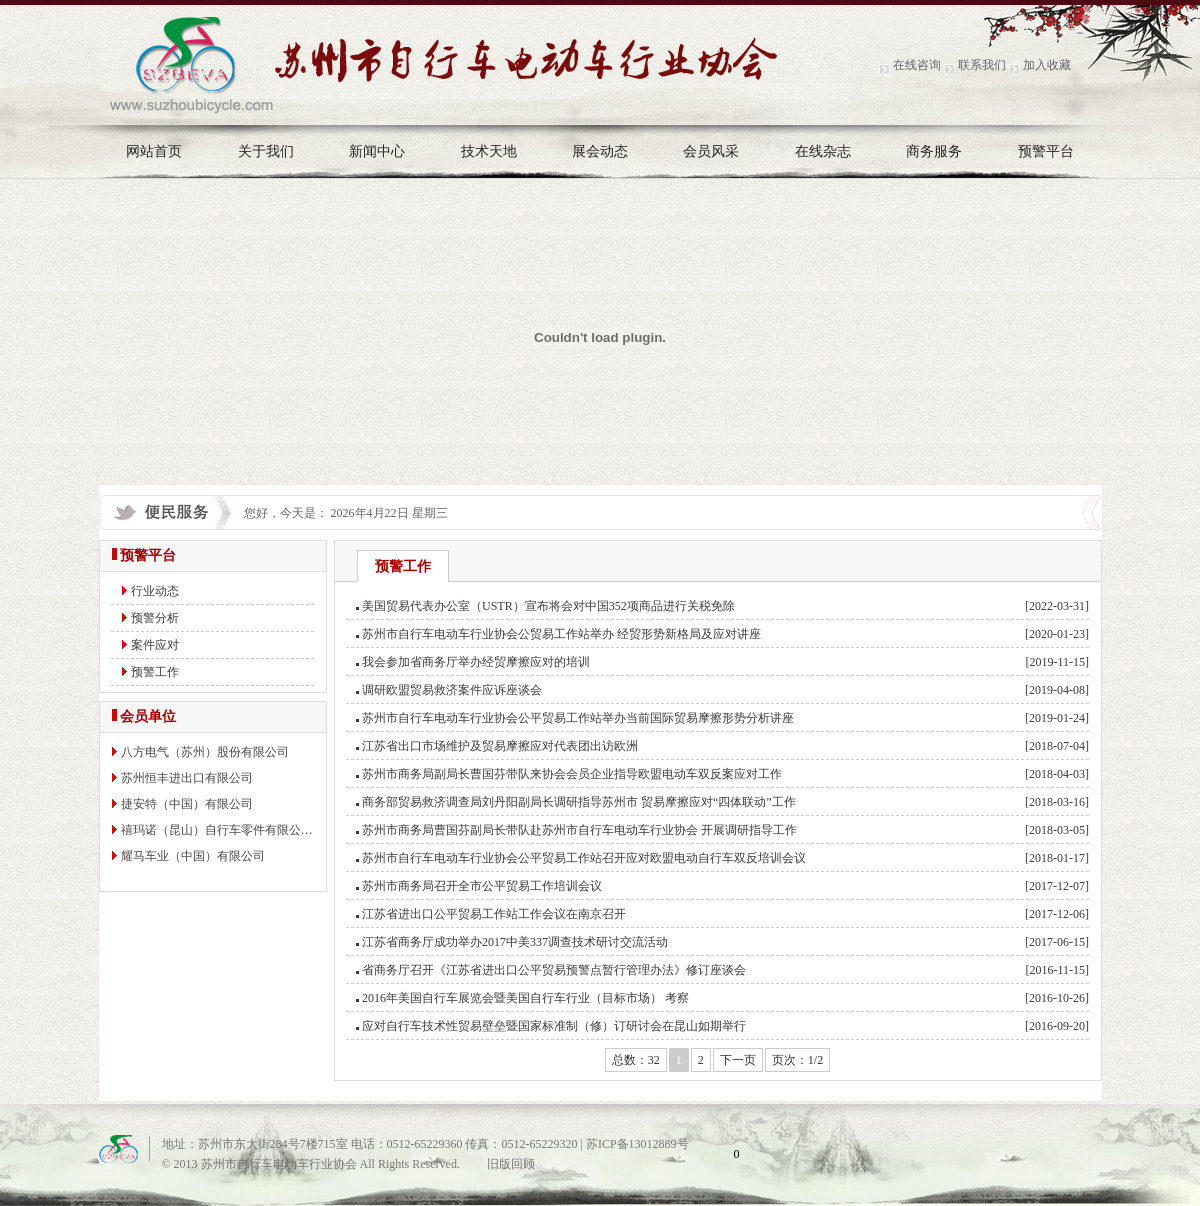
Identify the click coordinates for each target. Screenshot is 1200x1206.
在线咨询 (917, 65)
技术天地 (489, 151)
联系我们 (982, 65)
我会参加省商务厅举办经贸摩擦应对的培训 (476, 662)
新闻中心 (377, 151)
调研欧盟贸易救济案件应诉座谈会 (452, 690)
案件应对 (155, 645)
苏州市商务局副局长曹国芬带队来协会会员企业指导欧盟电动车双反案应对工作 (572, 774)
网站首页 (154, 151)
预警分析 (155, 618)
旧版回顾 (511, 1164)
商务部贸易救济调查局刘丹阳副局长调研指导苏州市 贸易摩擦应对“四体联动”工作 (579, 802)
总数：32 (636, 1060)
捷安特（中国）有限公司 (187, 804)
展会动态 (600, 151)
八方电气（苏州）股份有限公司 (205, 752)
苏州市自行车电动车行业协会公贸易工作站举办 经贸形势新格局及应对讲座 (561, 634)
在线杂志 (823, 151)
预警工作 (155, 672)
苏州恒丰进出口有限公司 (187, 778)
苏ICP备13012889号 (637, 1144)
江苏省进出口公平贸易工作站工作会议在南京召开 (494, 914)
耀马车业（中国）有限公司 (193, 856)
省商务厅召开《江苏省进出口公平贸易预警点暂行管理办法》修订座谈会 (554, 970)
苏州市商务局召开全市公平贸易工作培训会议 (482, 886)
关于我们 (266, 151)
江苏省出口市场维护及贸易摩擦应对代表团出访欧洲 (500, 746)
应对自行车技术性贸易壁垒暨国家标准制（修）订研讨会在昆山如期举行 (554, 1026)
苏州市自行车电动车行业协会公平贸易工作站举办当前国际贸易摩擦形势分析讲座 (578, 718)
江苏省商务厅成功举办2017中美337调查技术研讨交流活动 (515, 942)
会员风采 (711, 151)
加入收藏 (1047, 65)
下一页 (738, 1060)
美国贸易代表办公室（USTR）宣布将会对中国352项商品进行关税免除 (548, 606)
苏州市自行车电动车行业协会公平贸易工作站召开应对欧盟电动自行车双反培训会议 (584, 858)
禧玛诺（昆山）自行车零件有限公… (217, 830)
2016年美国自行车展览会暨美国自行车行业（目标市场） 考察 (525, 998)
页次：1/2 (797, 1060)
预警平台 (1046, 151)
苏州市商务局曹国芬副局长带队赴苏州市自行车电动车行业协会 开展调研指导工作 (579, 830)
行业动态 (155, 591)
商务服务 (934, 151)
